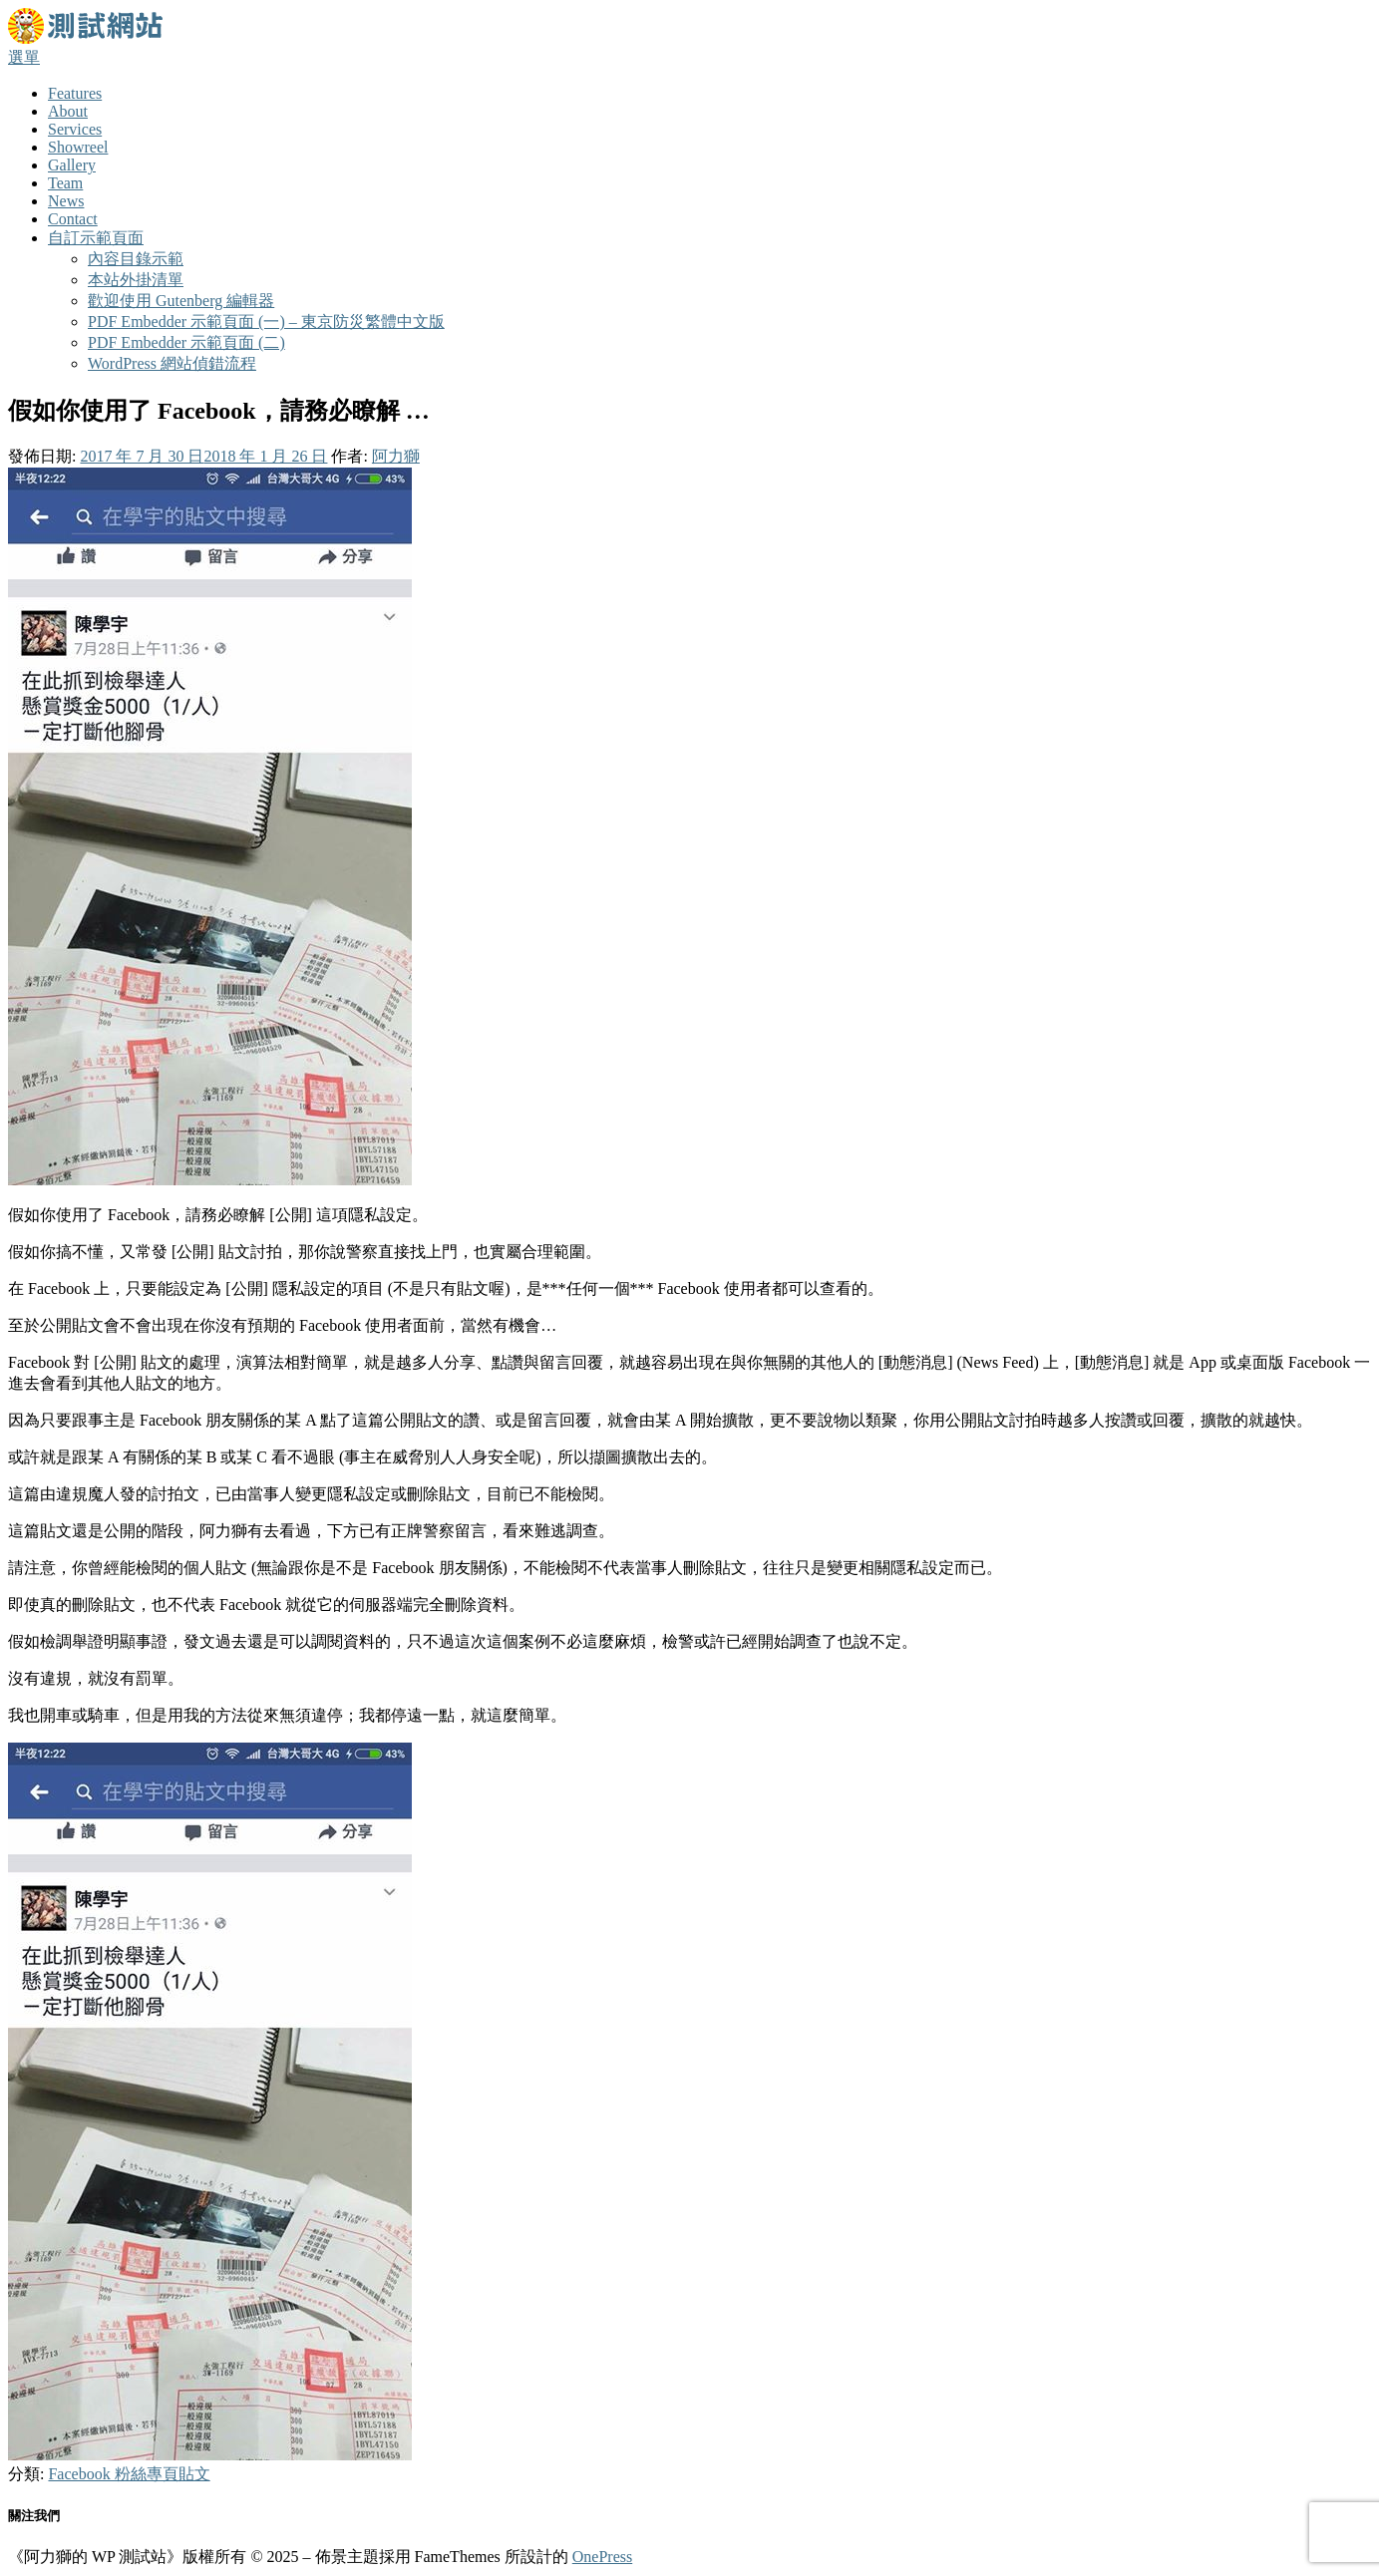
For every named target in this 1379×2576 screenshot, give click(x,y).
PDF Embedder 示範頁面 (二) (186, 342)
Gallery (72, 165)
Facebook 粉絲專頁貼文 (128, 2473)
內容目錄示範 (135, 258)
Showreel (78, 147)
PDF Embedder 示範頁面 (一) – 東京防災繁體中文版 (266, 321)
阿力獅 (396, 456)
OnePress (602, 2556)
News (66, 200)
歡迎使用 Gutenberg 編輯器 (181, 300)
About (68, 111)
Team (65, 182)
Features (75, 93)
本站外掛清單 (135, 279)
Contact (73, 218)
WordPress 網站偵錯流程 (172, 363)
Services (75, 129)
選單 (24, 57)
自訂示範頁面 (96, 237)
